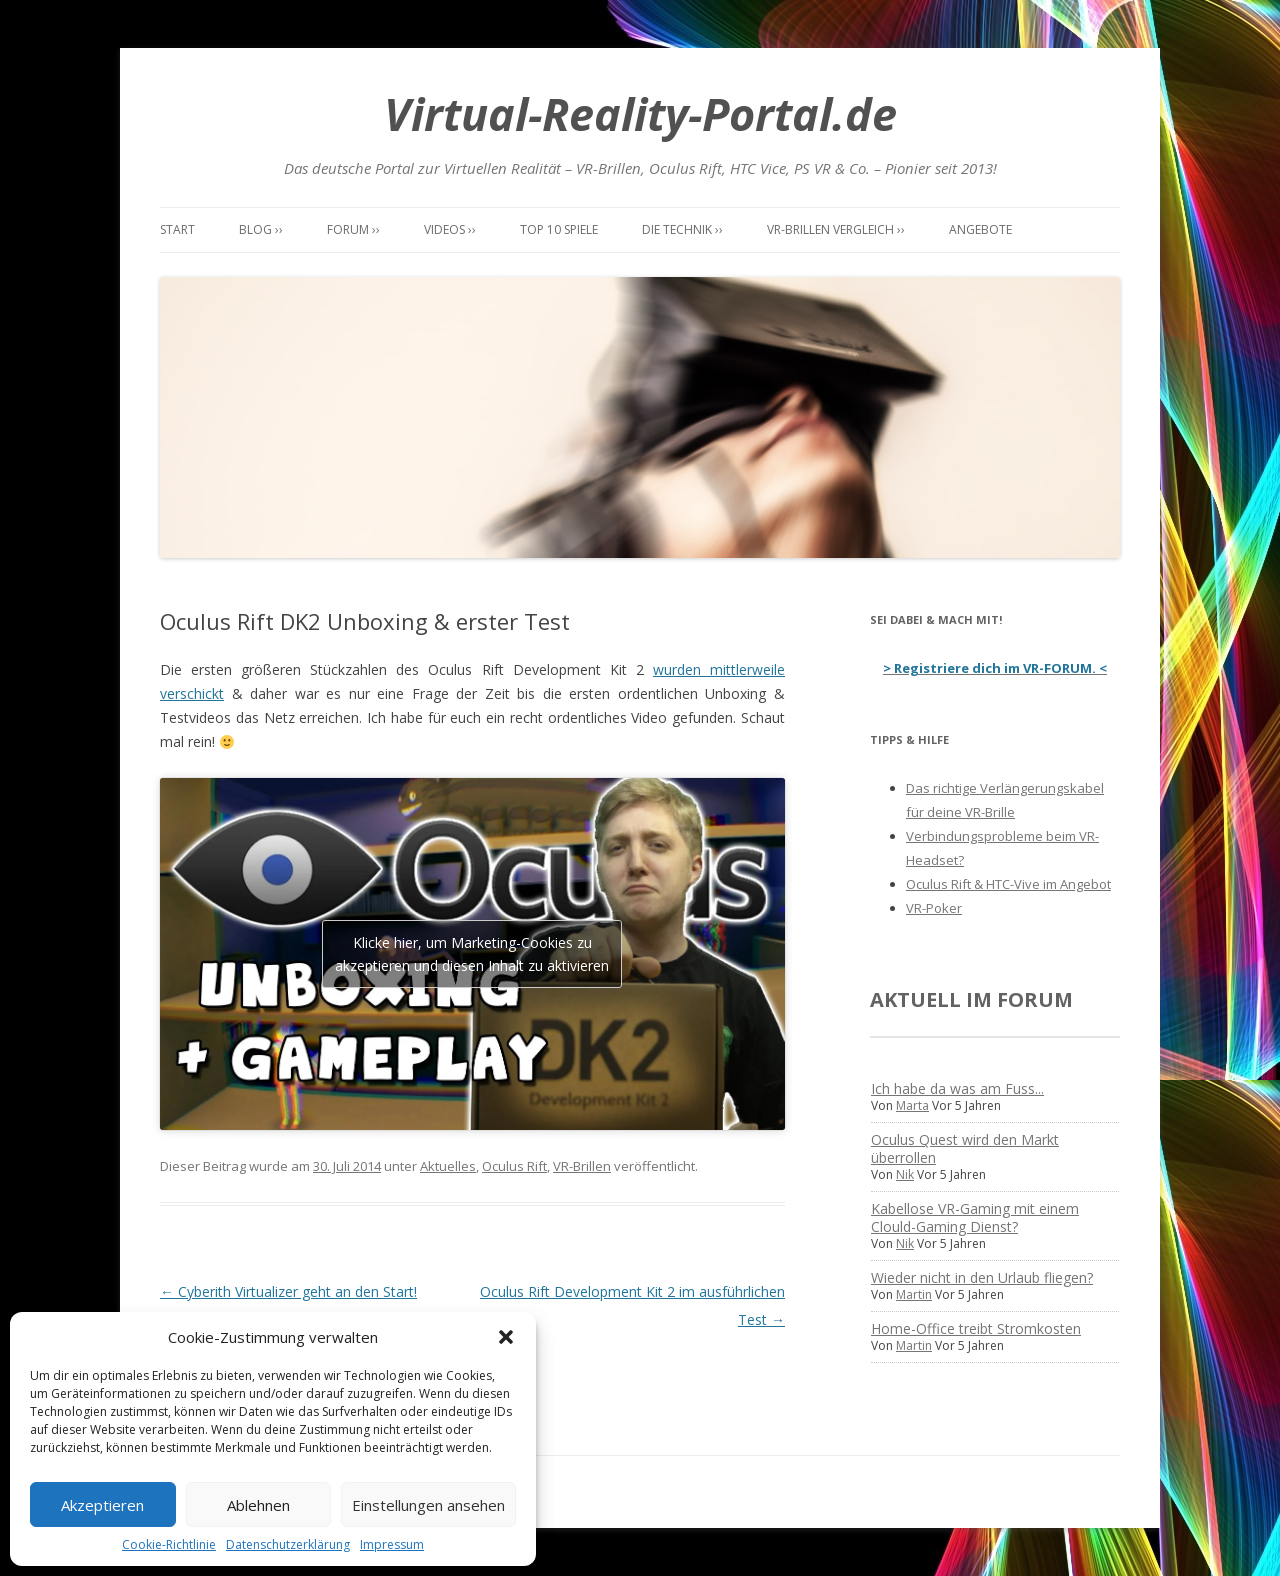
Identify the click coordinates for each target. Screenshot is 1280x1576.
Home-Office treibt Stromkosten (976, 1328)
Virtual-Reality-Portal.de (640, 113)
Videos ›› (450, 229)
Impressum (392, 1544)
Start (177, 229)
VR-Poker (934, 908)
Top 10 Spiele (559, 229)
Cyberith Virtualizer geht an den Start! (288, 1291)
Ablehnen (258, 1505)
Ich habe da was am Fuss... (957, 1088)
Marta (912, 1105)
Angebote (980, 229)
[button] (506, 1337)
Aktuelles (448, 1166)
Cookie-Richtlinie (169, 1544)
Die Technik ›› (682, 229)
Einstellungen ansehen (428, 1505)
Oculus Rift (514, 1166)
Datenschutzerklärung (288, 1544)
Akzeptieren (102, 1505)
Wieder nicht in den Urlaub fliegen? (982, 1277)
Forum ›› (353, 229)
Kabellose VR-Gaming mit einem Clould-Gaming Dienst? (975, 1217)
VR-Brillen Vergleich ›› (836, 229)
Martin (914, 1294)
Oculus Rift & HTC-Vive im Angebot (1008, 884)
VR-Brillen (582, 1166)
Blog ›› (261, 229)
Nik (905, 1174)
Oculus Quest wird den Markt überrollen (965, 1148)
